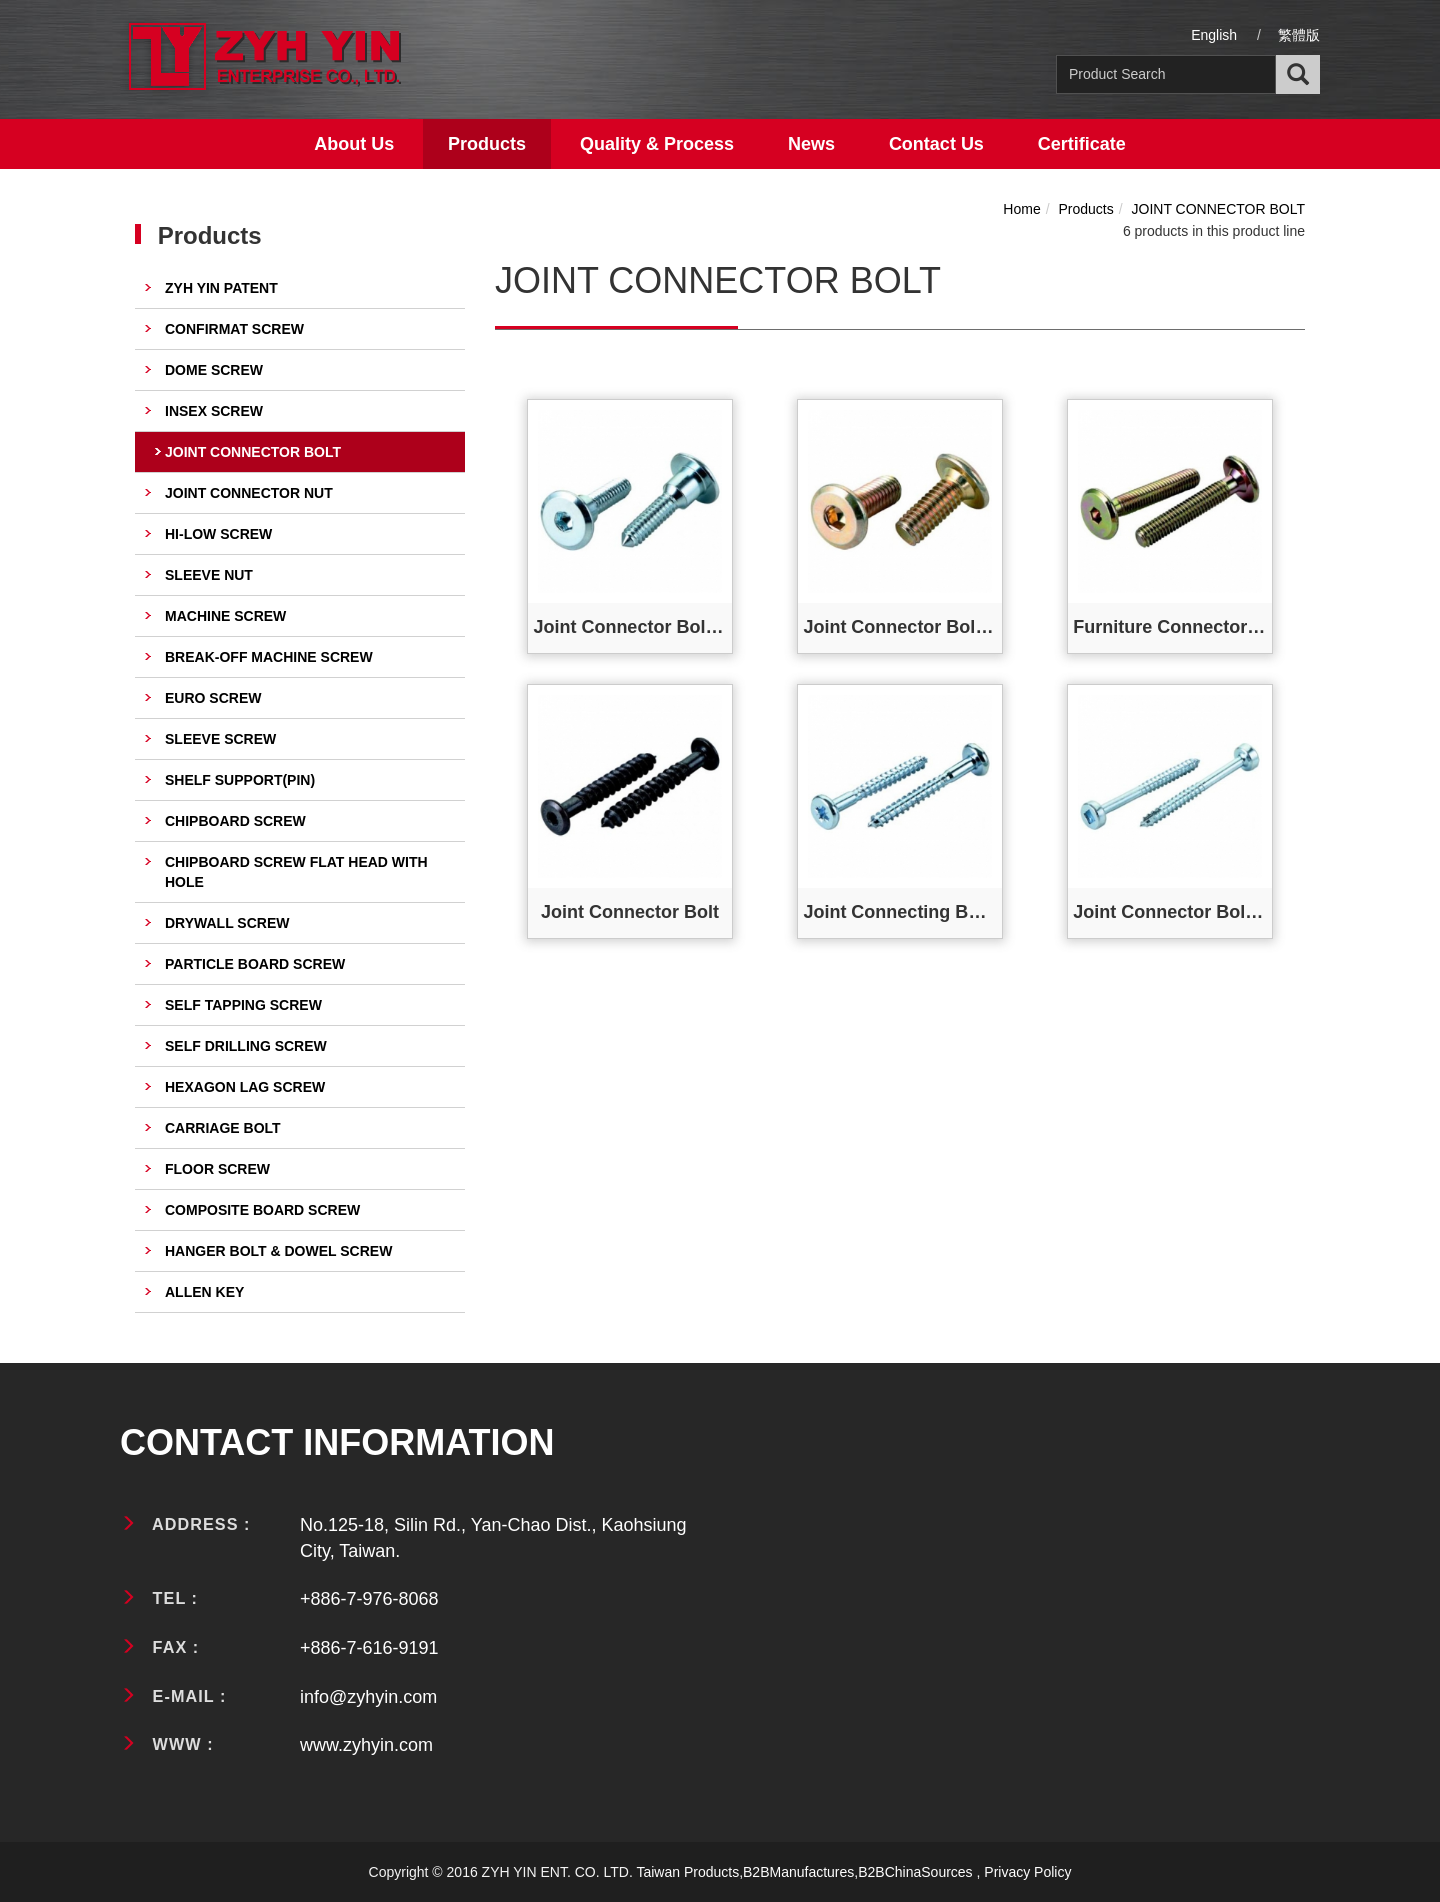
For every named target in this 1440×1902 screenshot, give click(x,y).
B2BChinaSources (915, 1872)
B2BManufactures (798, 1872)
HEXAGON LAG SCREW (245, 1087)
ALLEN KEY (204, 1292)
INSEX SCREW (214, 411)
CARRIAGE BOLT (223, 1128)
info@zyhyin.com (368, 1697)
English (1214, 35)
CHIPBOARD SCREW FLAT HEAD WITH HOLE (296, 872)
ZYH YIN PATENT (221, 288)
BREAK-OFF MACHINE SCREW (269, 657)
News (811, 144)
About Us (354, 144)
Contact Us (936, 144)
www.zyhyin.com (366, 1745)
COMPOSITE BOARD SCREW (262, 1210)
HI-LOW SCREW (218, 534)
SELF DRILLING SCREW (246, 1046)
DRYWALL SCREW (227, 923)
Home (1021, 209)
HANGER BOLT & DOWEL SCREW (278, 1251)
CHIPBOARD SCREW (235, 821)
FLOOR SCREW (217, 1169)
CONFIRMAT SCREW (234, 329)
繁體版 (1299, 35)
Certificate (1082, 144)
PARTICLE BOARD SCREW (255, 964)
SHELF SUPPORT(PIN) (240, 780)
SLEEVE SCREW (220, 739)
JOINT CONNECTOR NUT (249, 493)
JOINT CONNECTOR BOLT (253, 452)
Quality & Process (657, 144)
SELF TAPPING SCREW (243, 1005)
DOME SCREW (214, 370)
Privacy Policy (1027, 1872)
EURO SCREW (213, 698)
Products (487, 144)
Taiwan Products (687, 1872)
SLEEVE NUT (209, 575)
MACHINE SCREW (225, 616)
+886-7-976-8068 (369, 1599)
